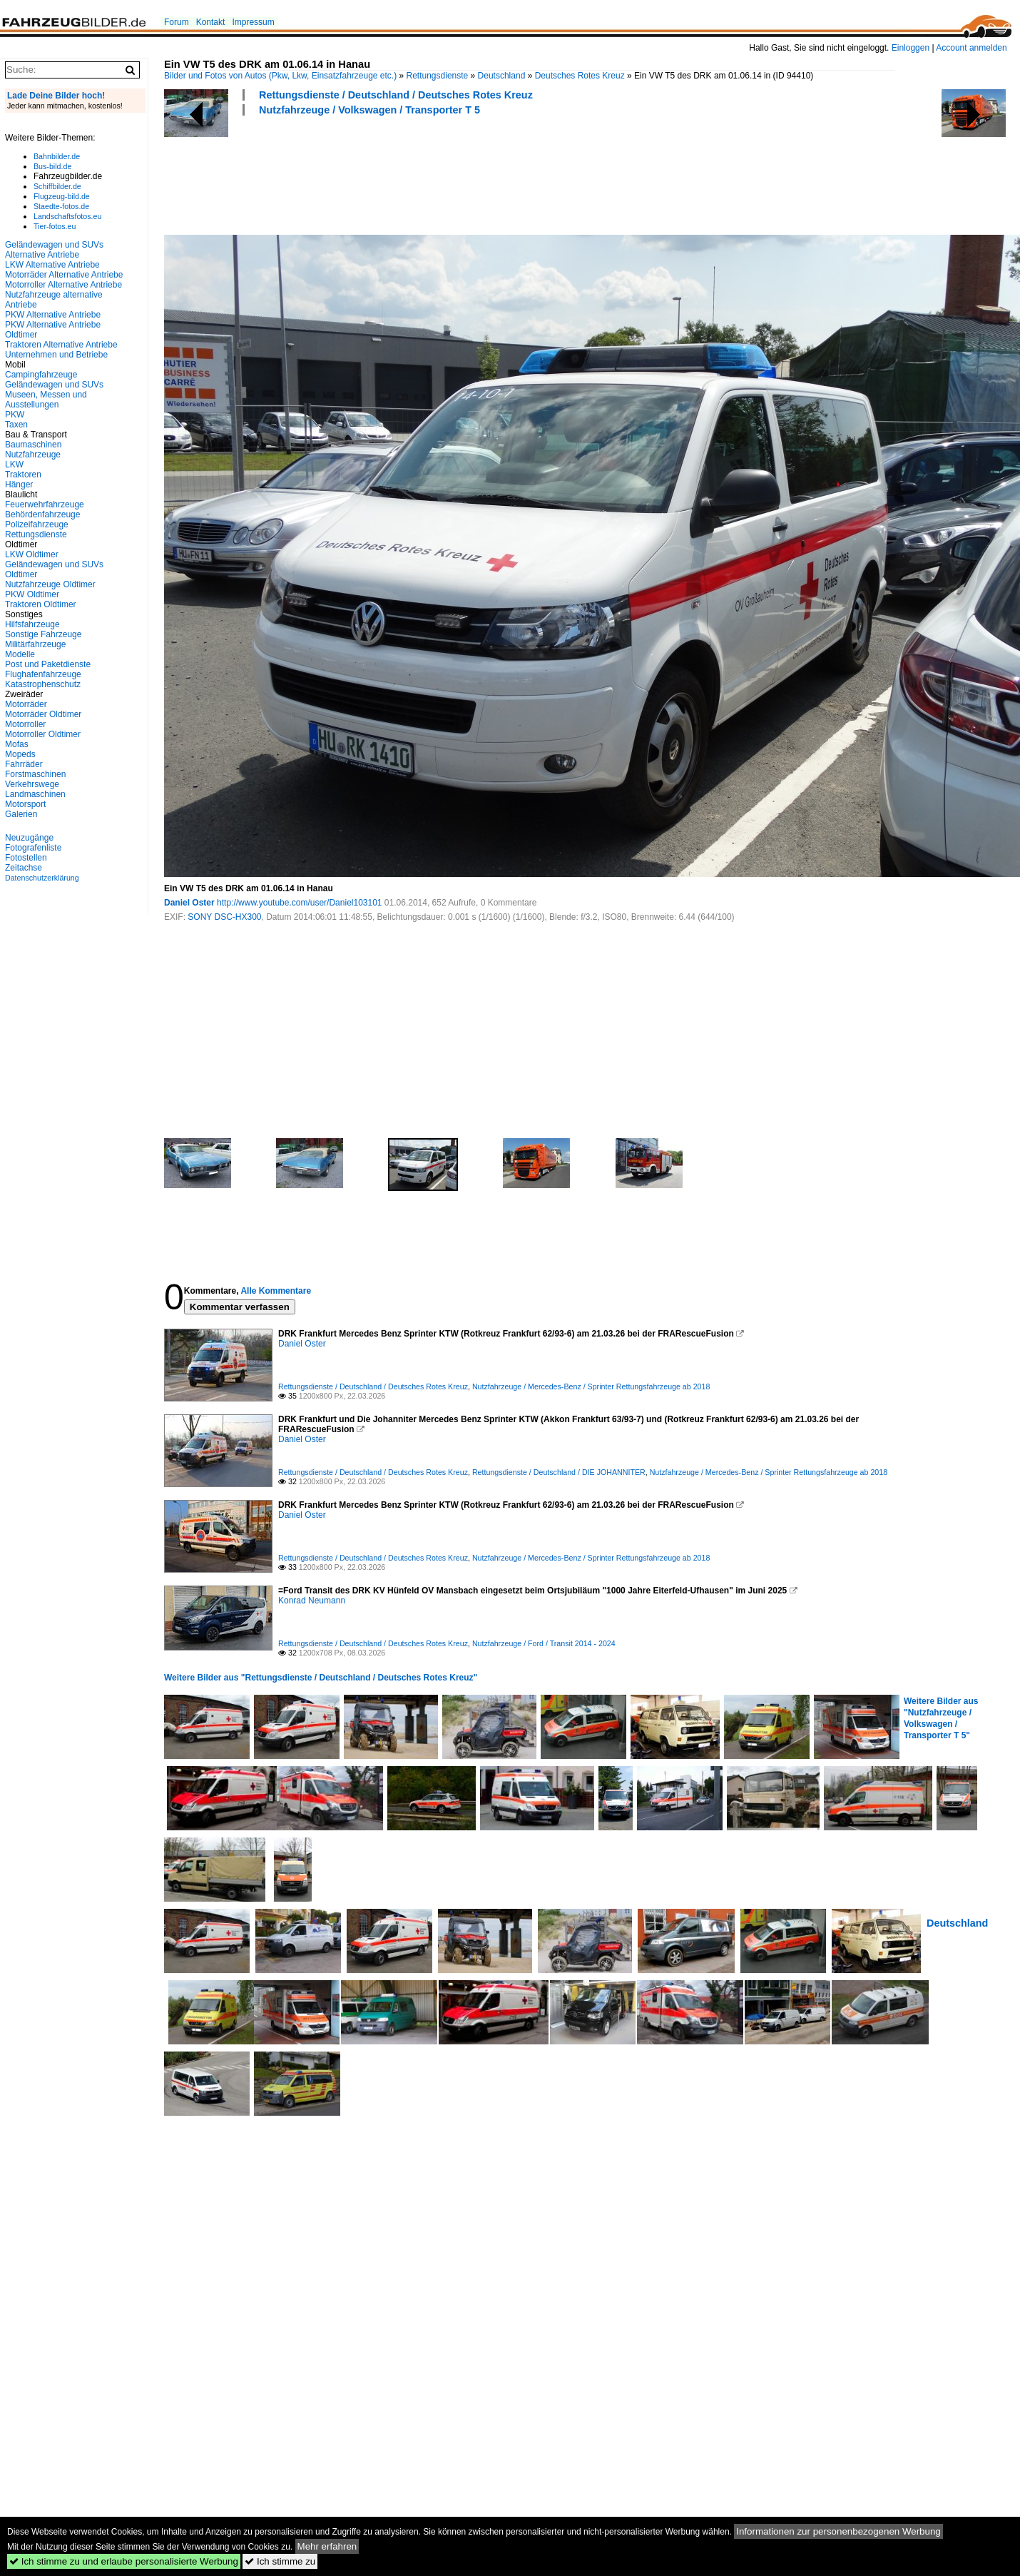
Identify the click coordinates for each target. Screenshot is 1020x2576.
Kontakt (210, 22)
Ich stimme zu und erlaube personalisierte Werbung (123, 2561)
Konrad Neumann (311, 1601)
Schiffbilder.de (57, 186)
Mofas (17, 744)
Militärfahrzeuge (35, 644)
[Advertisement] (423, 173)
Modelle (20, 654)
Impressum (253, 22)
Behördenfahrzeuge (42, 514)
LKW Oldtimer (31, 554)
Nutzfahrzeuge (33, 455)
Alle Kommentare (275, 1291)
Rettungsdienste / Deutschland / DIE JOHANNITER (559, 1472)
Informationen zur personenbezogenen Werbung (838, 2531)
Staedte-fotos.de (61, 206)
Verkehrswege (32, 784)
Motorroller (25, 724)
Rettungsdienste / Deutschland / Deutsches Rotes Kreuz (396, 95)
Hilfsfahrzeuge (32, 624)
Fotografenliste (33, 848)
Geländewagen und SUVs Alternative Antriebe (54, 250)
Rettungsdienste (438, 76)
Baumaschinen (33, 445)
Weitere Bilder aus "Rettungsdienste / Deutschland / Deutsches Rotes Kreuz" (320, 1678)
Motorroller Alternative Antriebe (63, 285)
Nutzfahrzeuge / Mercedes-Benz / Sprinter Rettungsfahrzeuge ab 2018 (591, 1386)
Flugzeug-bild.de (62, 196)
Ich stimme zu (280, 2561)
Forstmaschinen (35, 774)
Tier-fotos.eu (55, 226)
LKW (14, 465)
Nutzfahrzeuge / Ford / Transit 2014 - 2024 (544, 1643)
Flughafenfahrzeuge (43, 674)
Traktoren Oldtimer (40, 604)
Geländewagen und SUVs (54, 385)
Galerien (21, 814)
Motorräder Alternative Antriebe (64, 275)
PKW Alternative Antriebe (53, 315)
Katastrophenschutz (43, 684)
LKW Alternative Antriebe (52, 265)
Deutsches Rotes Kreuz (580, 76)
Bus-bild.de (52, 166)
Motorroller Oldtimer (43, 734)
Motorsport (25, 804)
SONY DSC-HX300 (224, 917)
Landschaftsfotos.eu (67, 216)
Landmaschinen (35, 794)
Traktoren (23, 475)
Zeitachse (23, 868)
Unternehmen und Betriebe (56, 355)
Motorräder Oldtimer (43, 714)
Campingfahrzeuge (41, 375)
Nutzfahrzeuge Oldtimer (50, 584)
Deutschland (502, 76)
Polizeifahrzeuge (36, 524)
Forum (176, 22)
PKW (14, 415)
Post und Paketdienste (48, 664)
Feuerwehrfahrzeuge (44, 504)
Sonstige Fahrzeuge (43, 634)
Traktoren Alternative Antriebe (61, 345)
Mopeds (20, 754)
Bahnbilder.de (57, 156)
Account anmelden (971, 48)
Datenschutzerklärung (42, 877)
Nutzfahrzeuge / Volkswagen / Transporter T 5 (369, 110)
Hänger (19, 485)
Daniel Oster (189, 903)
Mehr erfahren (327, 2546)
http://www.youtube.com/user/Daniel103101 (299, 903)
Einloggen (910, 48)
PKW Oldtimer (32, 594)
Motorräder (26, 704)
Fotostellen (26, 858)
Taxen (16, 425)
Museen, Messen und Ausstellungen (46, 400)
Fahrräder (24, 764)
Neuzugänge (29, 838)
